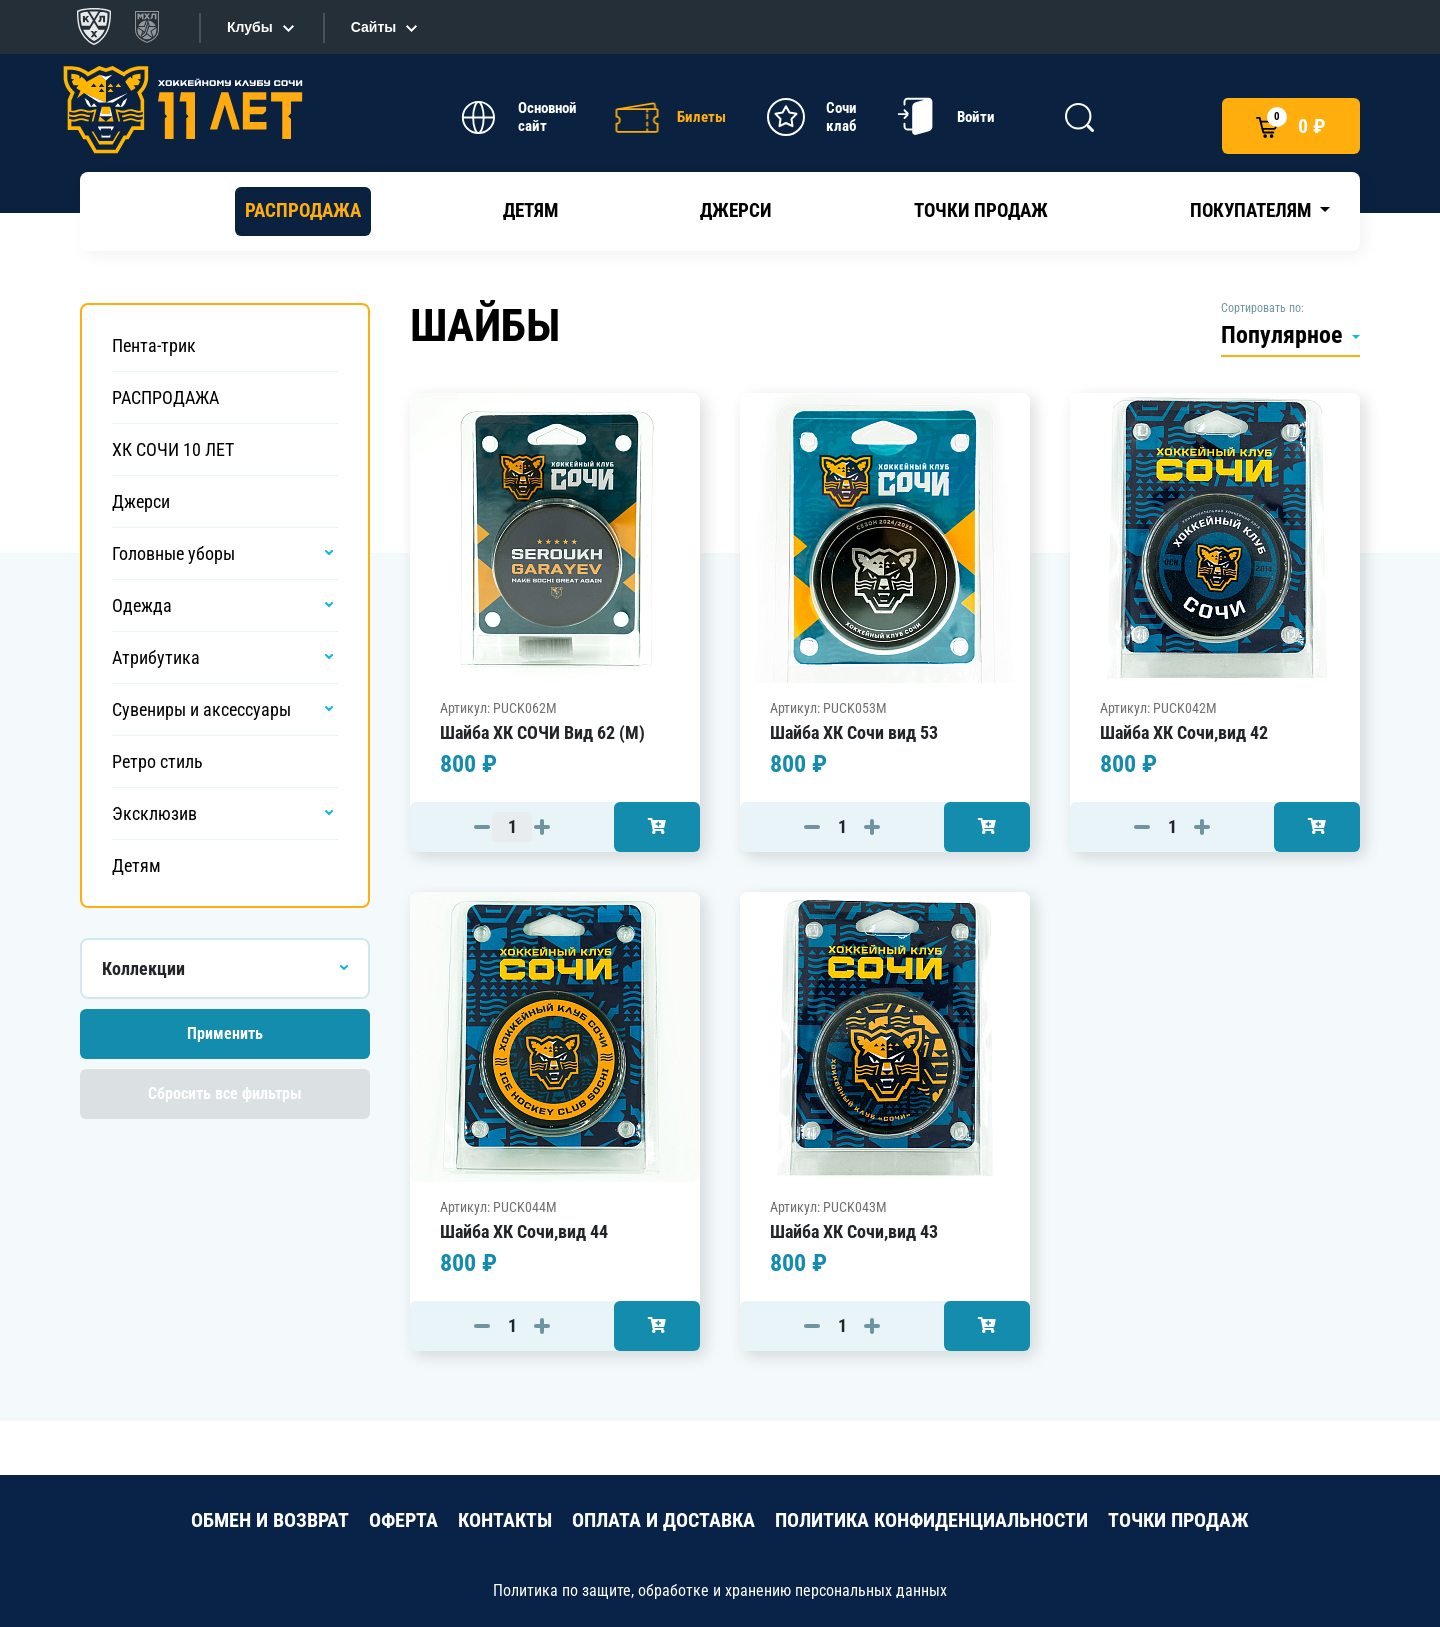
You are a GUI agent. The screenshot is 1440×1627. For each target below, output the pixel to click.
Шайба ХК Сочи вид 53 (854, 732)
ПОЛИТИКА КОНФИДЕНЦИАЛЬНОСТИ (931, 1520)
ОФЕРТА (403, 1520)
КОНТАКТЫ (505, 1520)
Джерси (736, 210)
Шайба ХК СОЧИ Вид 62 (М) (542, 732)
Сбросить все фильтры (225, 1093)
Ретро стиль (157, 761)
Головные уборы (173, 553)
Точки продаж (981, 210)
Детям (530, 210)
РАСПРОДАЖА (303, 210)
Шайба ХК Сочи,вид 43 (854, 1231)
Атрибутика (156, 657)
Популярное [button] (1284, 335)
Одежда (142, 605)
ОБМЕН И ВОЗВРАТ (270, 1520)
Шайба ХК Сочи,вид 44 (524, 1231)
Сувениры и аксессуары (201, 709)
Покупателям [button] (1252, 210)
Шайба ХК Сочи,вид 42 (1184, 732)
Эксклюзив (154, 813)
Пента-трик (154, 345)
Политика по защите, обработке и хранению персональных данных (720, 1590)
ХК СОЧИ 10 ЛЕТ (173, 449)
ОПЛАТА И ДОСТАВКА (663, 1520)
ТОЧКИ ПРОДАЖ (1178, 1520)
